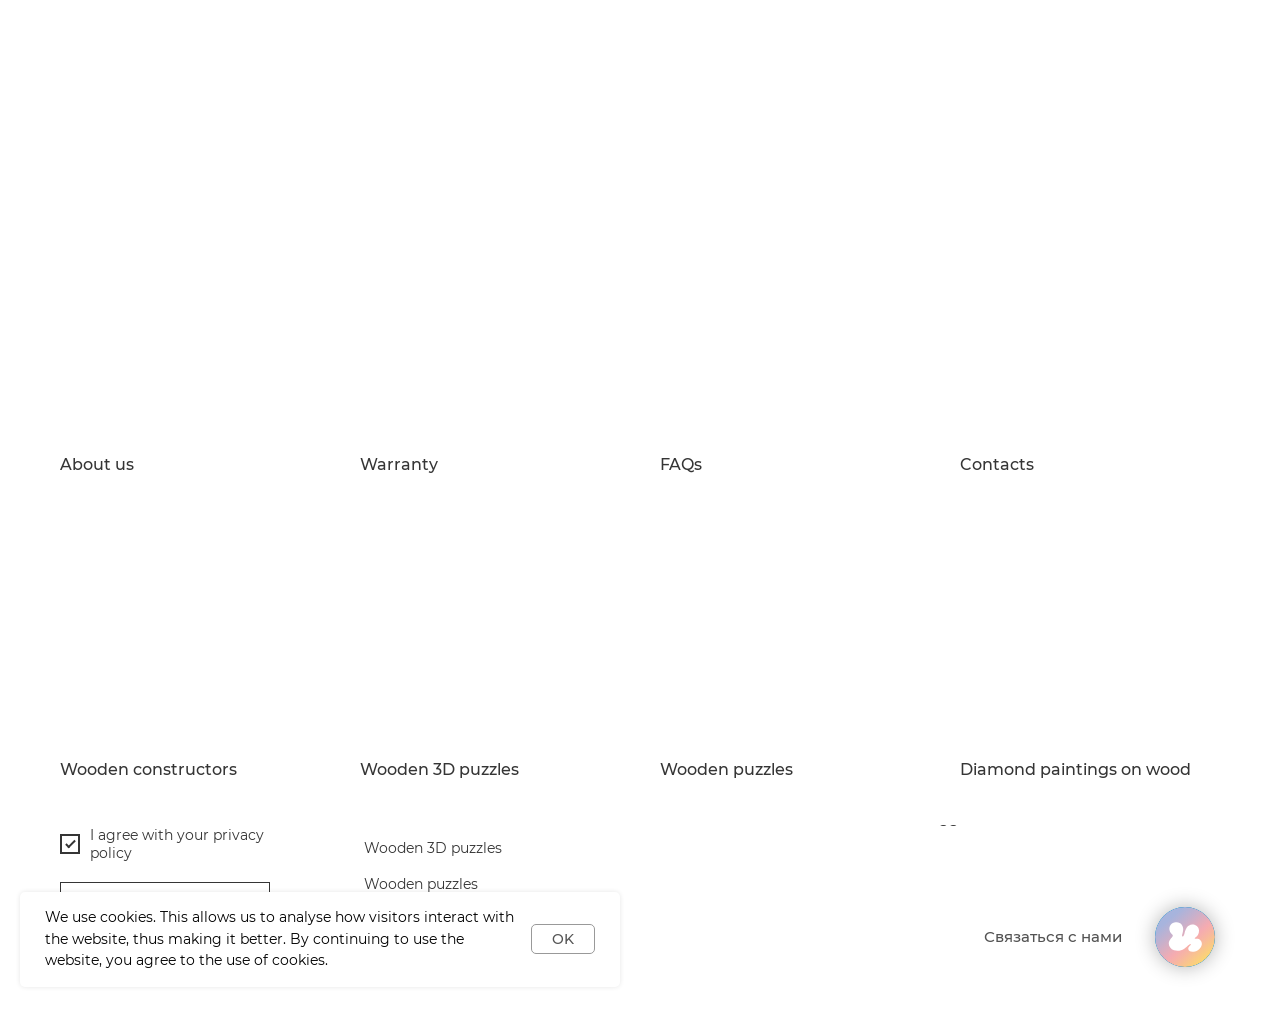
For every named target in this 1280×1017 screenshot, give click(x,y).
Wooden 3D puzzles (439, 770)
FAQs (681, 465)
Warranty (399, 465)
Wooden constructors (148, 770)
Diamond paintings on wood (1075, 770)
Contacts (997, 465)
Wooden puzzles (726, 770)
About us (97, 465)
